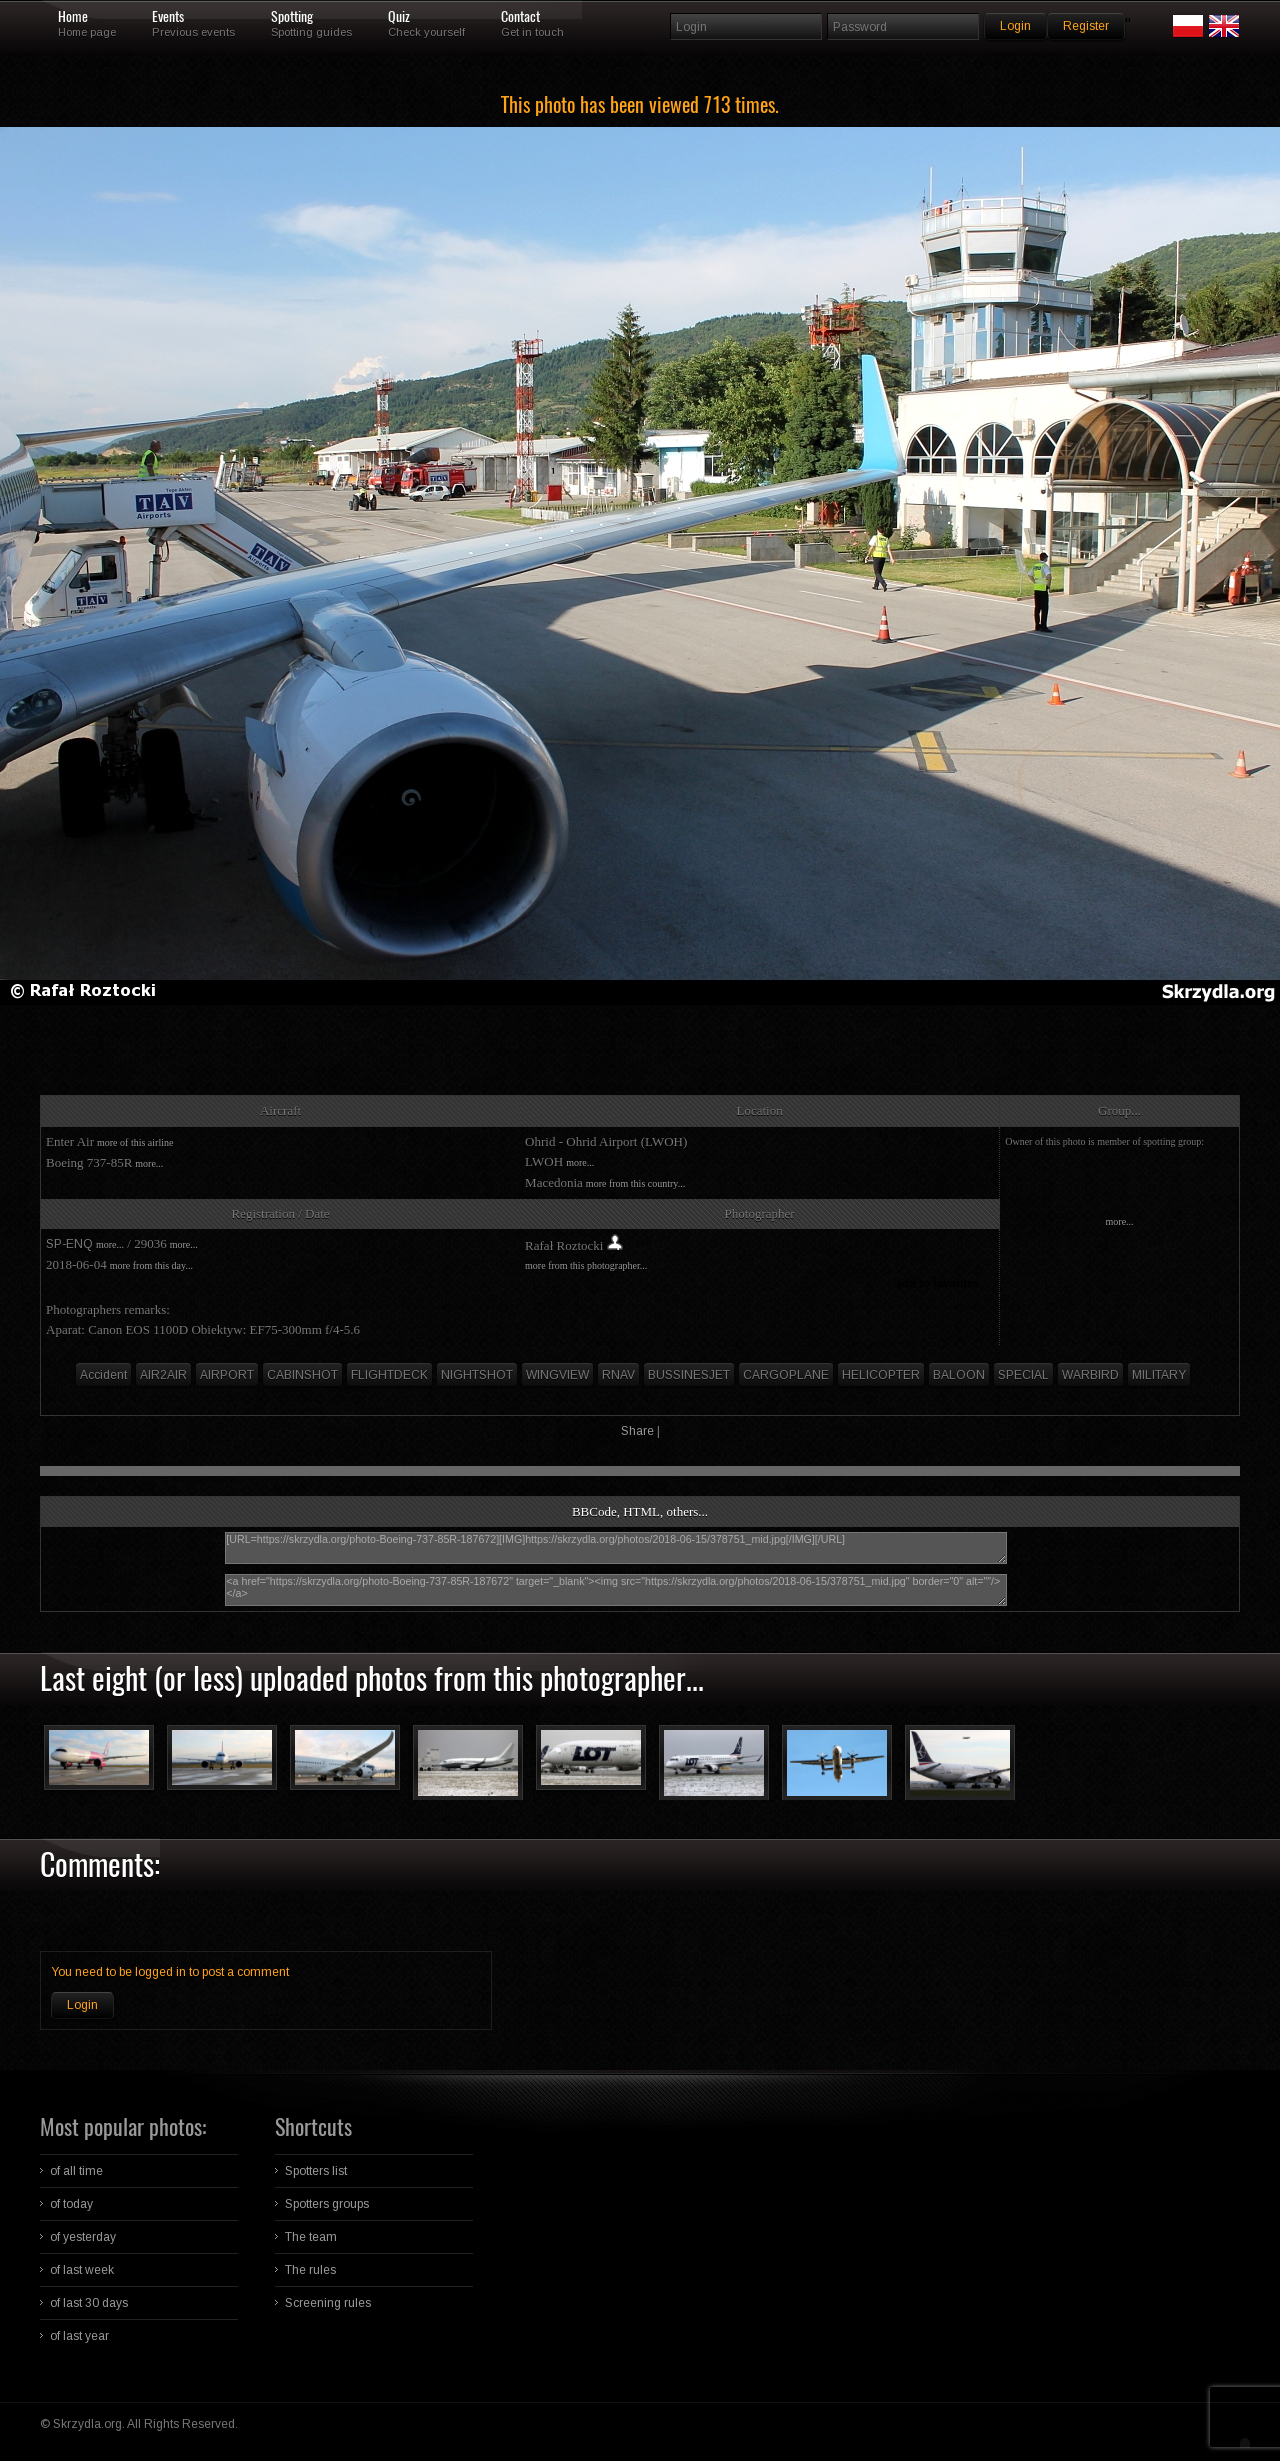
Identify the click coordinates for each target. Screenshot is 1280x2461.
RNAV (618, 1375)
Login (82, 2005)
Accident (103, 1375)
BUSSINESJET (689, 1375)
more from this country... (635, 1183)
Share (637, 1431)
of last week (82, 2270)
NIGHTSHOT (477, 1375)
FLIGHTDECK (389, 1375)
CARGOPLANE (786, 1375)
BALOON (959, 1375)
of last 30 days (89, 2303)
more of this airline (135, 1142)
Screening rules (328, 2303)
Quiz (399, 17)
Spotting (292, 17)
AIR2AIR (163, 1375)
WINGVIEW (557, 1375)
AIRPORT (227, 1375)
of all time (76, 2171)
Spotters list (316, 2171)
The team (311, 2237)
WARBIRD (1090, 1375)
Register (1086, 26)
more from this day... (151, 1265)
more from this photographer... (586, 1265)
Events (168, 17)
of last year (79, 2336)
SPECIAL (1023, 1375)
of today (71, 2204)
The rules (310, 2270)
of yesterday (83, 2237)
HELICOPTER (881, 1375)
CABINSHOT (302, 1375)
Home (73, 17)
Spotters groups (327, 2204)
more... (149, 1163)
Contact (520, 17)
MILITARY (1159, 1375)
